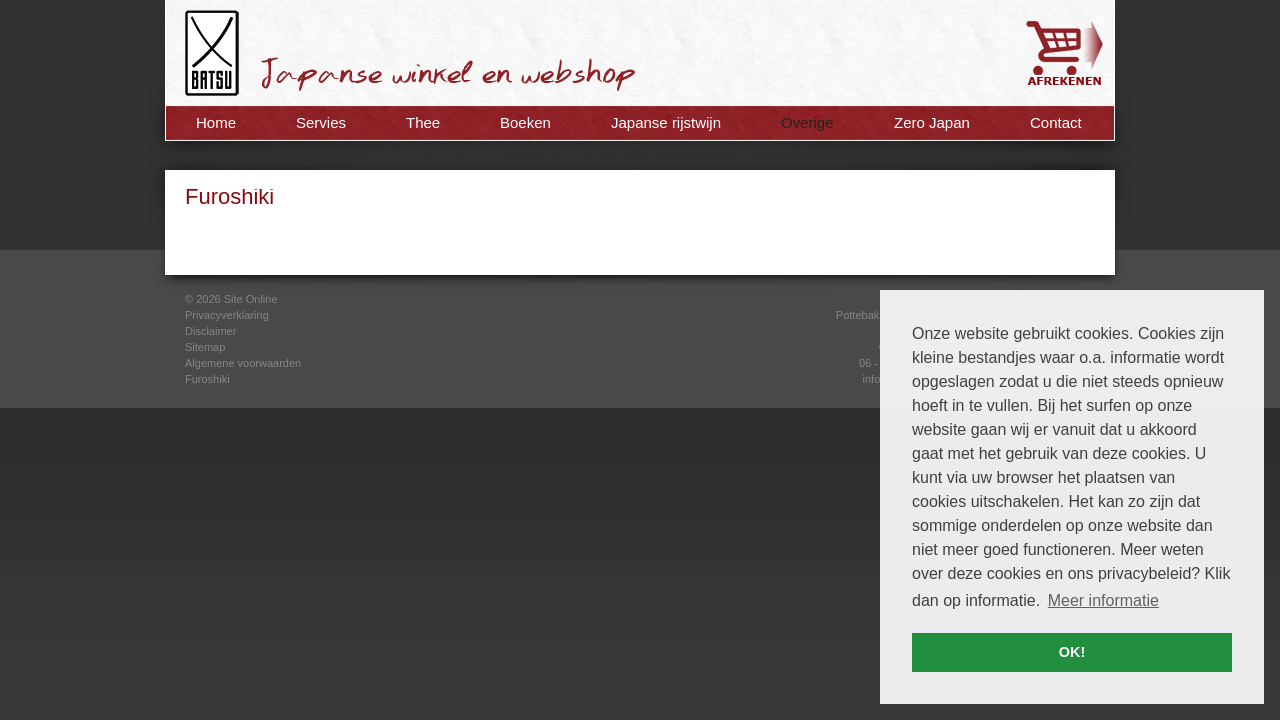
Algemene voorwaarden (243, 363)
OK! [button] (1072, 652)
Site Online (251, 299)
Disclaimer (210, 331)
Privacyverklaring (227, 315)
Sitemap (205, 347)
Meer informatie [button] (1103, 600)
